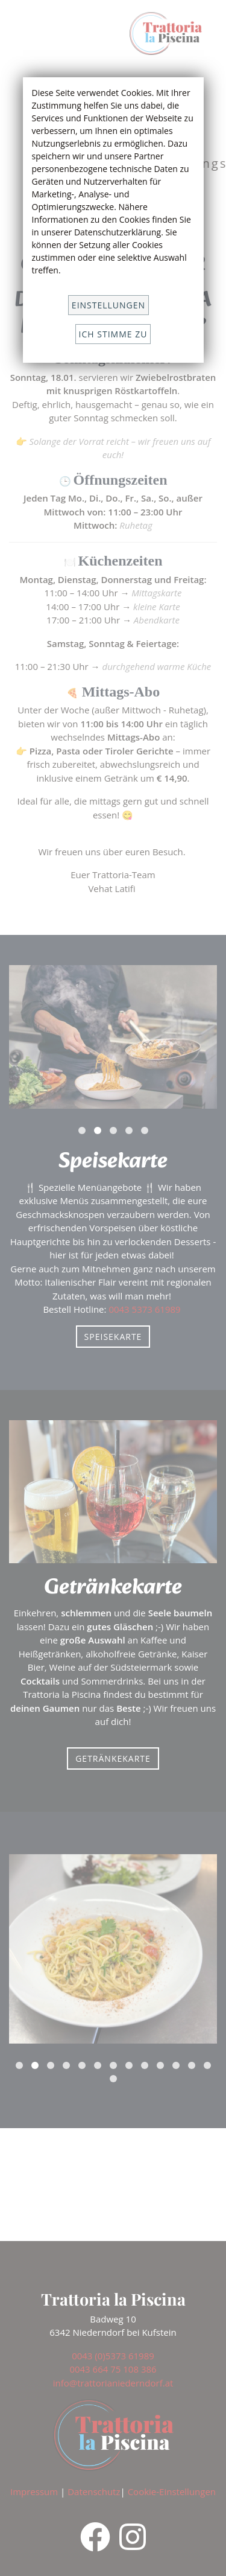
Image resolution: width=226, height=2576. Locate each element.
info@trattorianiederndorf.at (113, 2383)
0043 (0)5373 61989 (113, 2356)
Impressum (34, 2491)
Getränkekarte (113, 1758)
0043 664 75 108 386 (112, 2369)
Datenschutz (93, 2491)
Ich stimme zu (113, 334)
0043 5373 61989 (145, 1309)
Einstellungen (108, 305)
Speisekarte (113, 1336)
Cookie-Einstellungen (172, 2491)
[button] (82, 1130)
